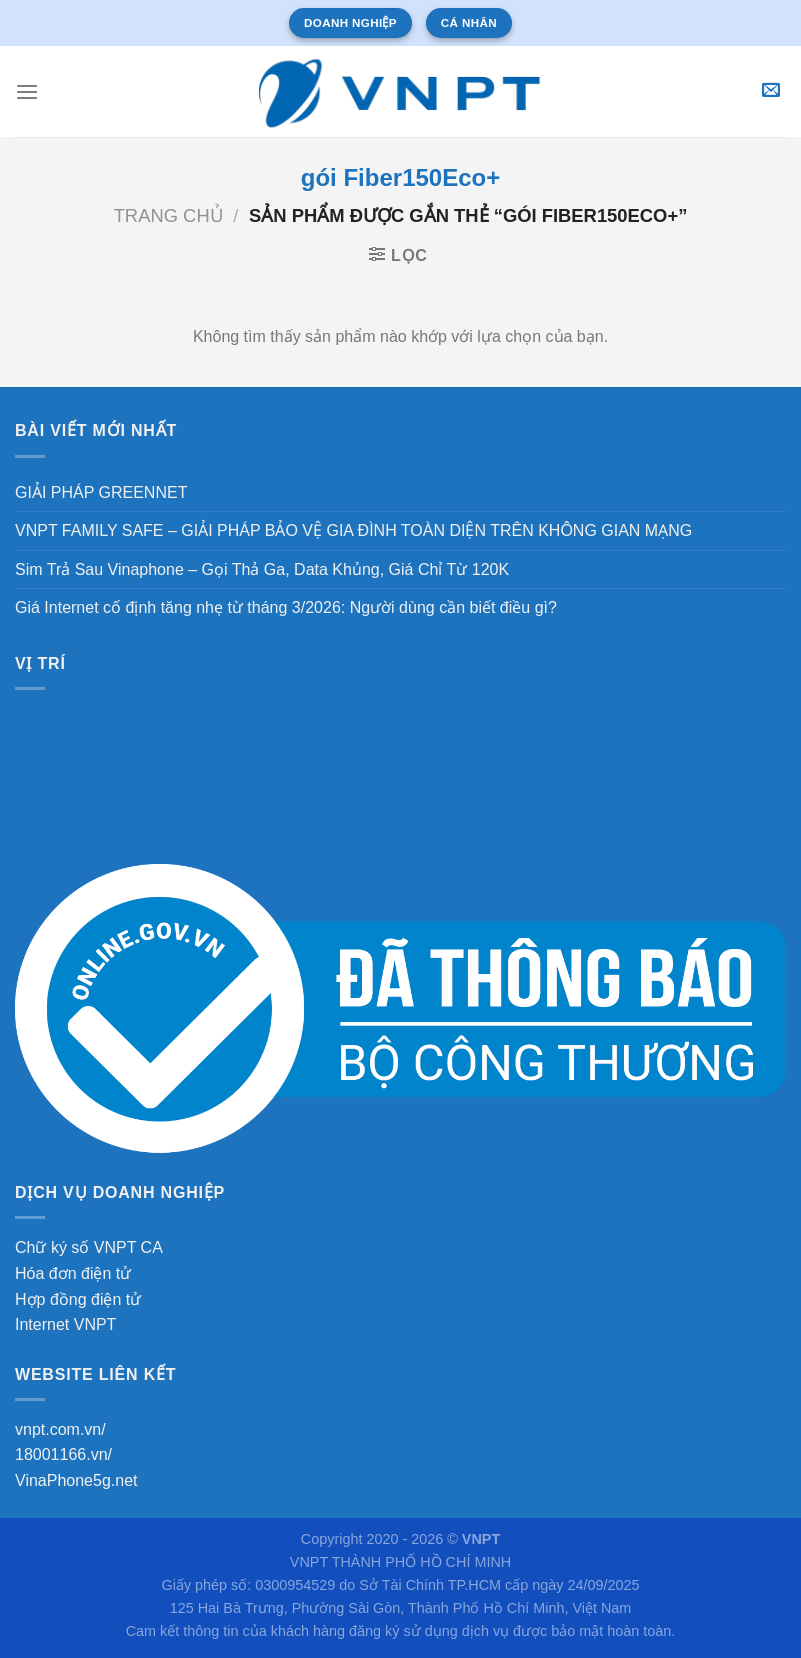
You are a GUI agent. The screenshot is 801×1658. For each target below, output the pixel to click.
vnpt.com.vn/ (60, 1429)
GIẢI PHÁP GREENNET (101, 492)
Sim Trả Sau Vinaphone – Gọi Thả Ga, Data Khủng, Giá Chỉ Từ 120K (262, 569)
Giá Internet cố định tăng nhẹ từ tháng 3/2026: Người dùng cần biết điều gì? (286, 607)
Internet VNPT (65, 1324)
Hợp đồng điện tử (78, 1299)
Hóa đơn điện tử (73, 1273)
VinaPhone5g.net (76, 1480)
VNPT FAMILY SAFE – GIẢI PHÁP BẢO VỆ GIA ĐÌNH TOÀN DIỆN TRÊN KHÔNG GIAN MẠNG (353, 530)
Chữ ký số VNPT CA (89, 1247)
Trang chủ (168, 215)
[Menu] (27, 91)
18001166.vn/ (63, 1454)
